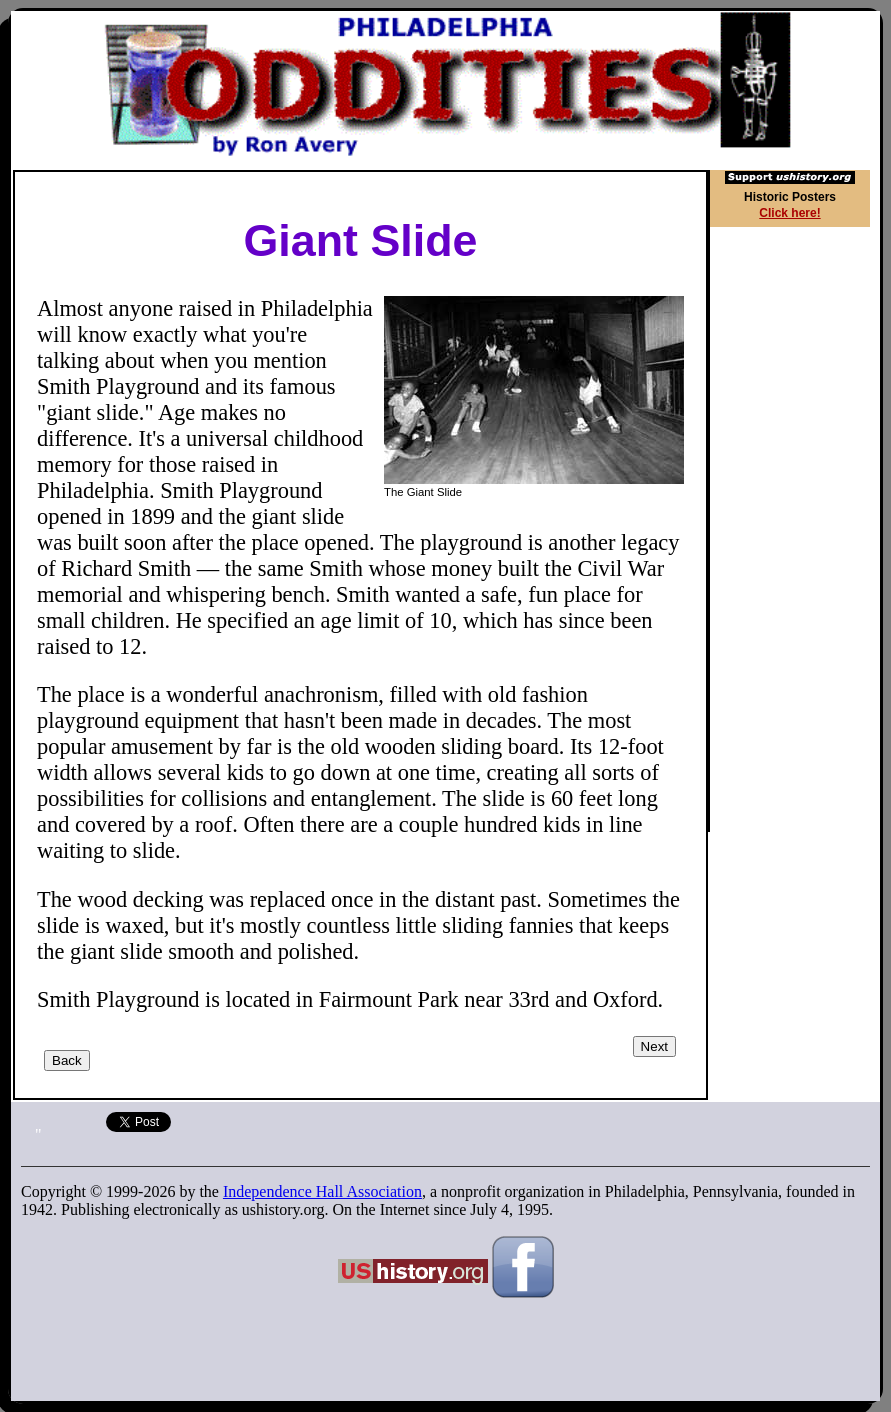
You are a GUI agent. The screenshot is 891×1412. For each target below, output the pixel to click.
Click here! (789, 213)
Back (67, 1060)
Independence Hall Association (322, 1191)
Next (654, 1046)
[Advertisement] (794, 532)
